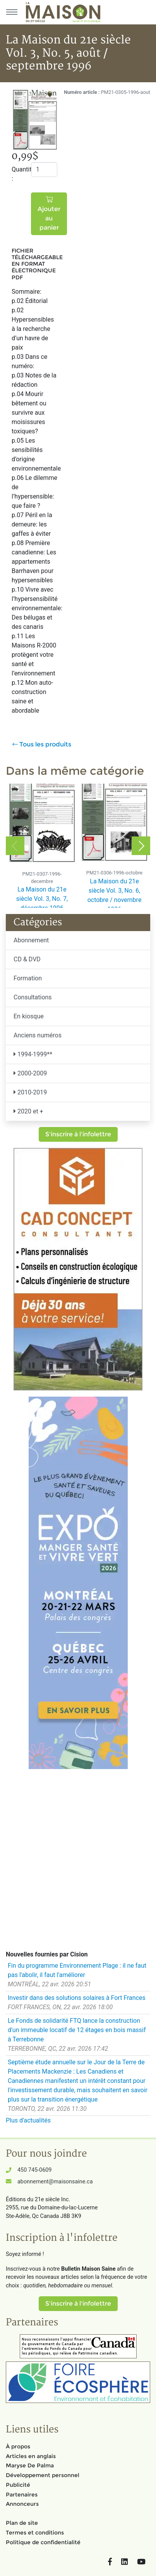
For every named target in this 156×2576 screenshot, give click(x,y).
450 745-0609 (34, 2170)
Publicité (18, 2484)
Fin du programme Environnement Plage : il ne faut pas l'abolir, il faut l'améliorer (77, 1970)
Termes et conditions (35, 2532)
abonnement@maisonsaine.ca (55, 2181)
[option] (42, 846)
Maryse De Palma (30, 2465)
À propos (18, 2446)
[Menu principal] (11, 12)
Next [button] (141, 845)
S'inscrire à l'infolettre (78, 1134)
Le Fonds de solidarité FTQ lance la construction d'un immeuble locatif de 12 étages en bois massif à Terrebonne (77, 2030)
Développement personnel (42, 2475)
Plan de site (22, 2522)
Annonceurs (22, 2503)
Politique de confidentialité (43, 2542)
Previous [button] (15, 845)
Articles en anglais (31, 2456)
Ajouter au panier (49, 213)
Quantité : (18, 174)
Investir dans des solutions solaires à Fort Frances (77, 1997)
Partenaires (22, 2494)
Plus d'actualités (28, 2120)
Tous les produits (41, 744)
